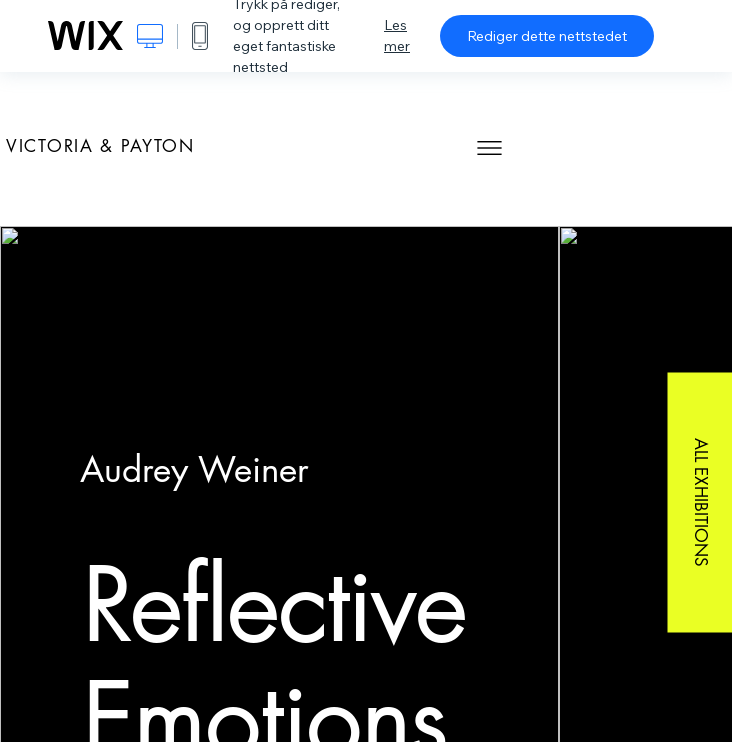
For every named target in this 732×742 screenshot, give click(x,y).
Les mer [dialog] (397, 35)
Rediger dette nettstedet (547, 36)
